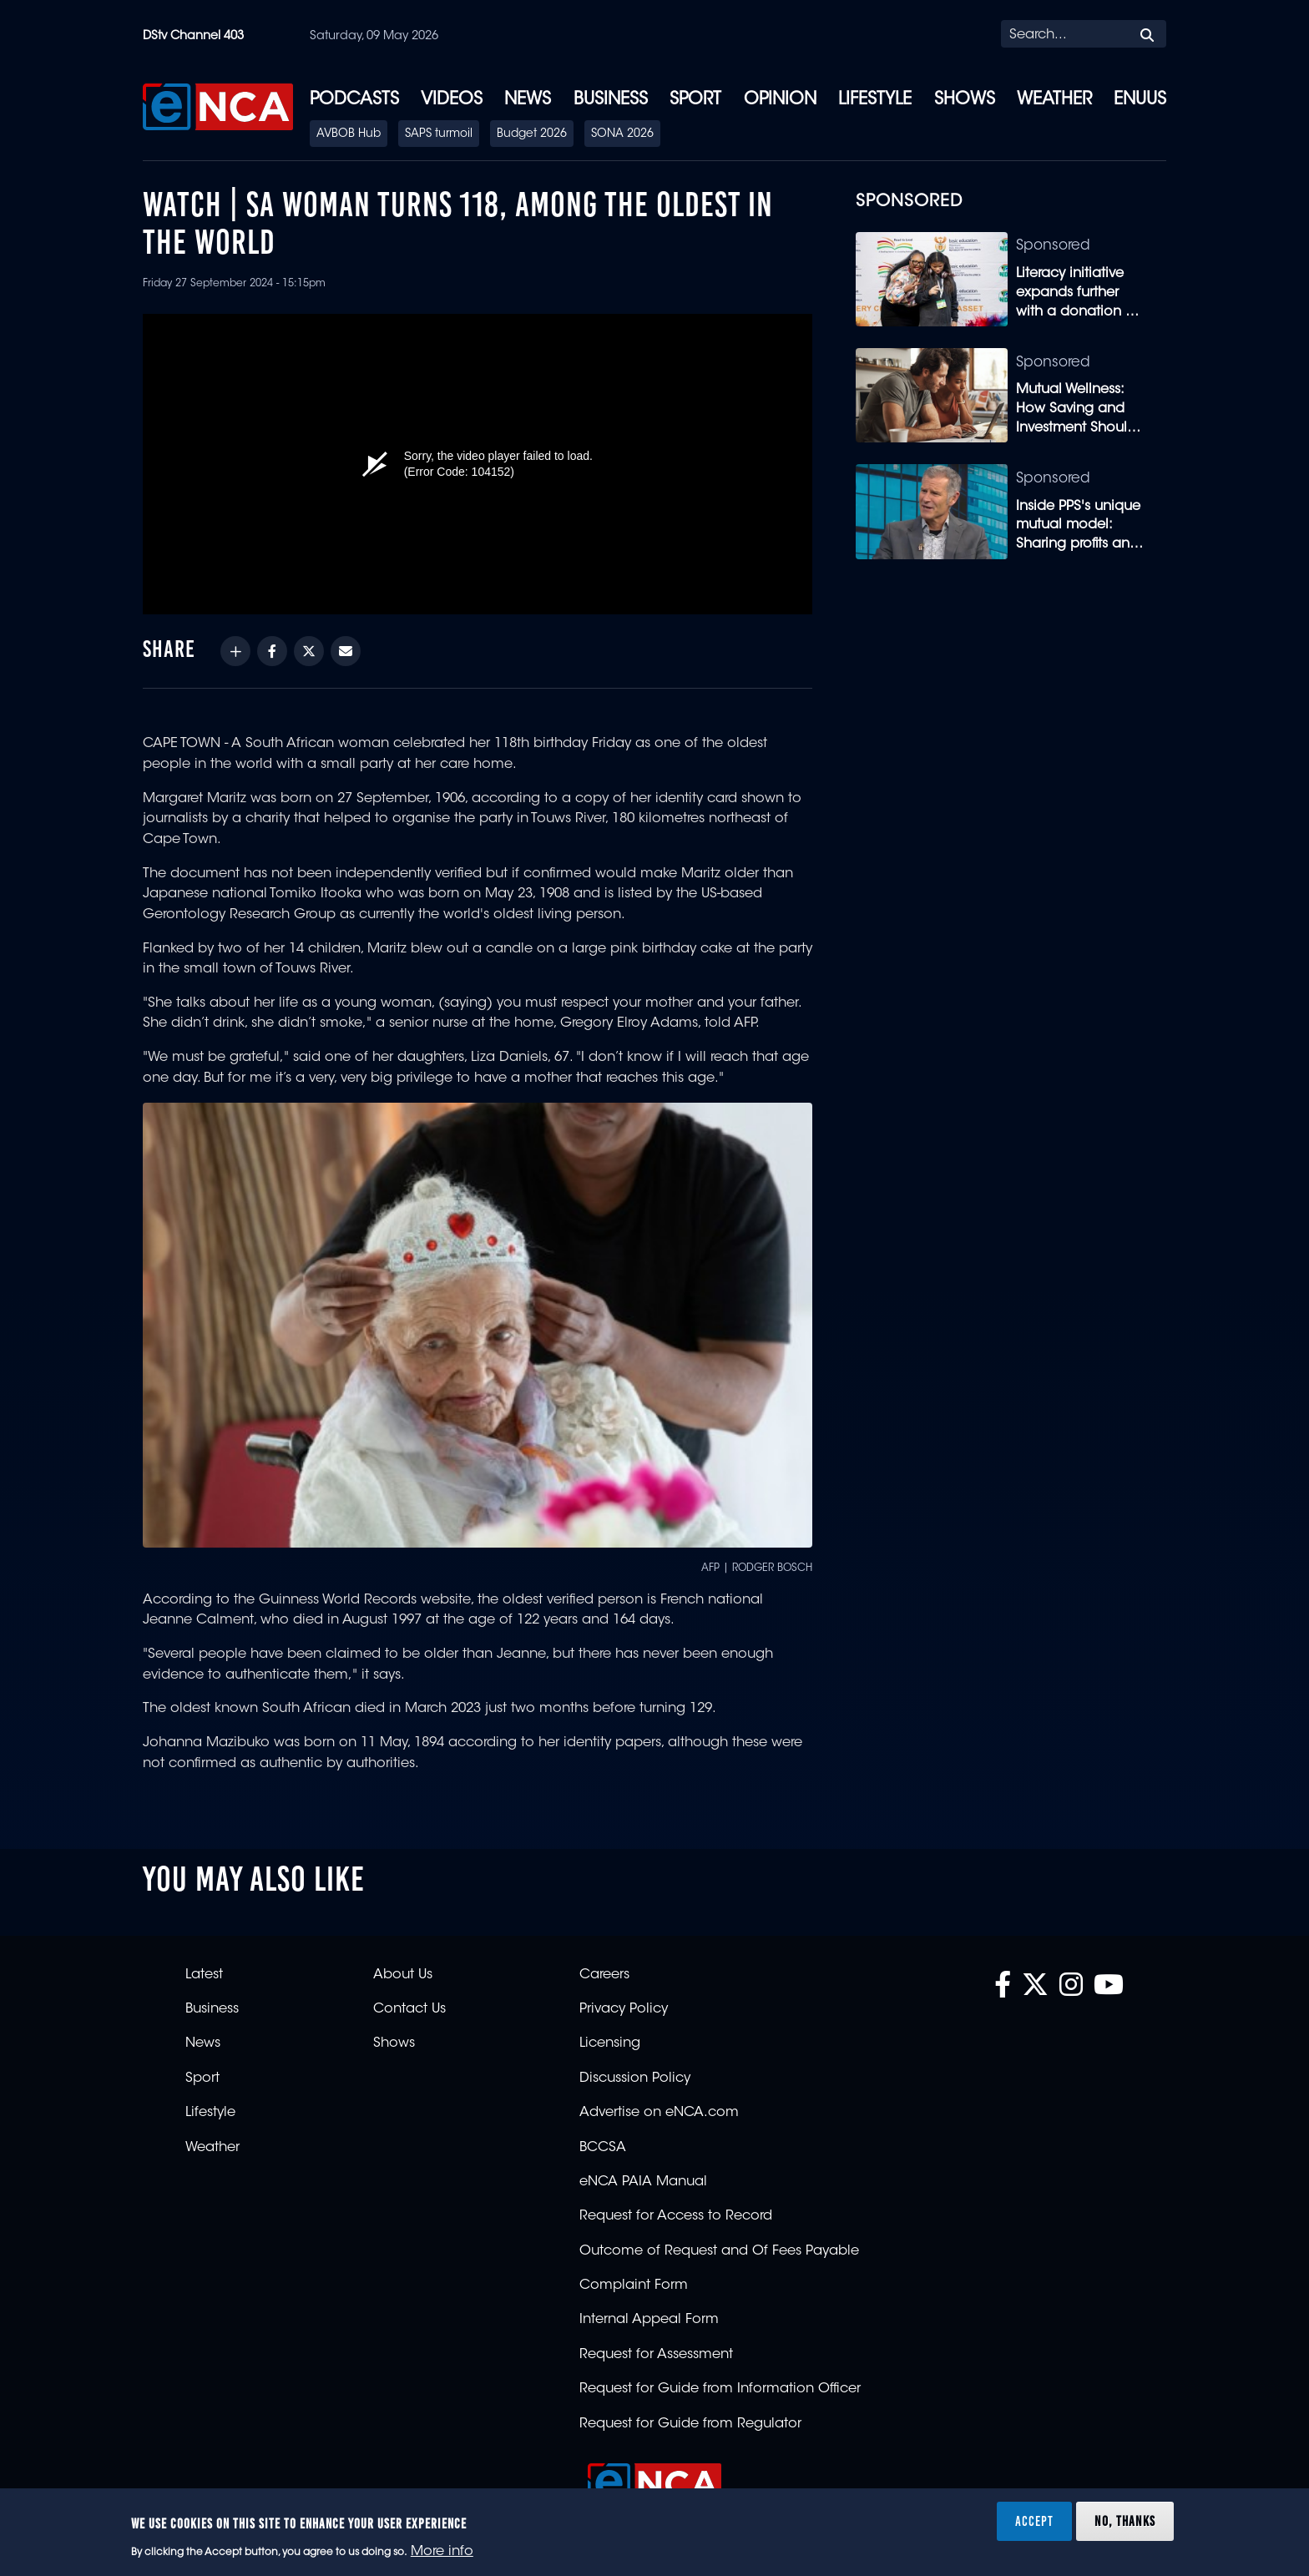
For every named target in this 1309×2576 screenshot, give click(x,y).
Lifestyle (875, 100)
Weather (1054, 100)
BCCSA (602, 2147)
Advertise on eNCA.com (659, 2112)
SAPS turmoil (439, 134)
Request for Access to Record (675, 2216)
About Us (402, 1975)
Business (611, 100)
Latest (204, 1975)
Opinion (780, 100)
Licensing (609, 2043)
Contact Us (409, 2009)
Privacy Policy (623, 2009)
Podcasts (354, 100)
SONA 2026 (622, 134)
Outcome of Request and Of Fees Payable (719, 2251)
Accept (1034, 2521)
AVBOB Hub (348, 134)
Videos (452, 100)
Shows (964, 100)
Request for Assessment (656, 2354)
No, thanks (1124, 2521)
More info (442, 2551)
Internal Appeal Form (649, 2319)
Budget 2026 (532, 134)
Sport (695, 100)
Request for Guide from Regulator (690, 2424)
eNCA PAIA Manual (643, 2182)
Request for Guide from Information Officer (720, 2389)
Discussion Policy (634, 2078)
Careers (604, 1975)
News (527, 100)
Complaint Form (633, 2285)
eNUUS (1140, 100)
